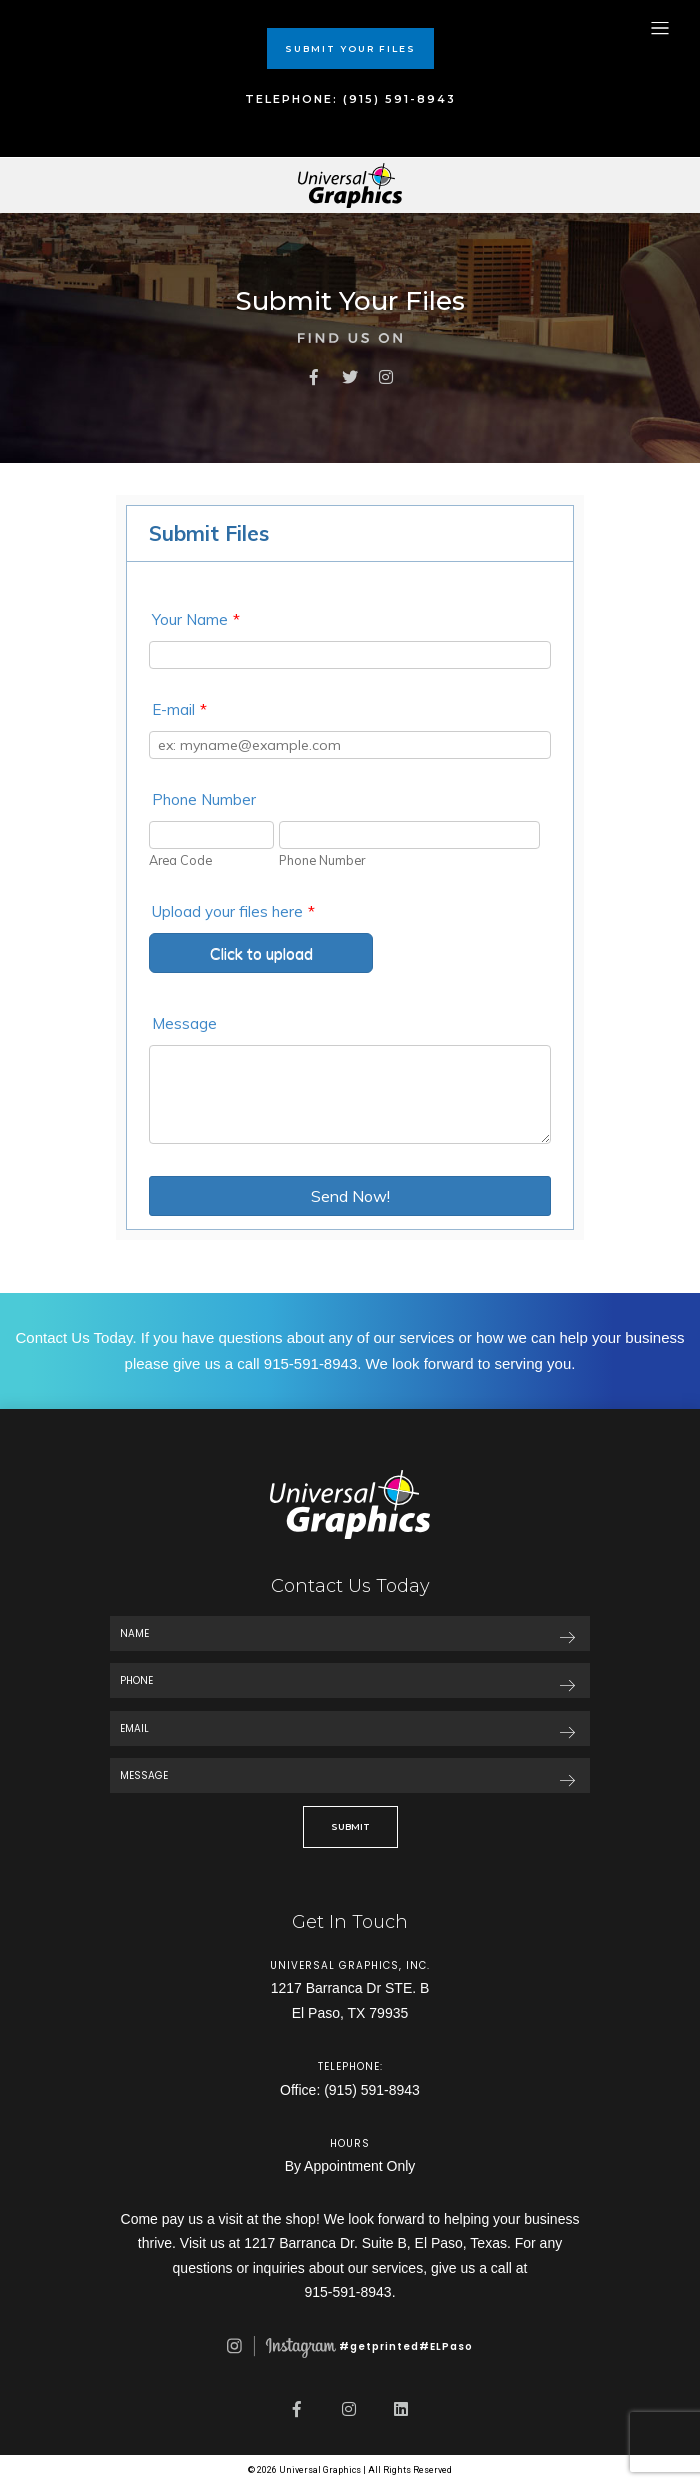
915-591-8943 (310, 1363)
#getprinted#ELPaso (350, 2346)
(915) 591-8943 (372, 2090)
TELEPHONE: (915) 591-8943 (350, 99)
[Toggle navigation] (660, 27)
